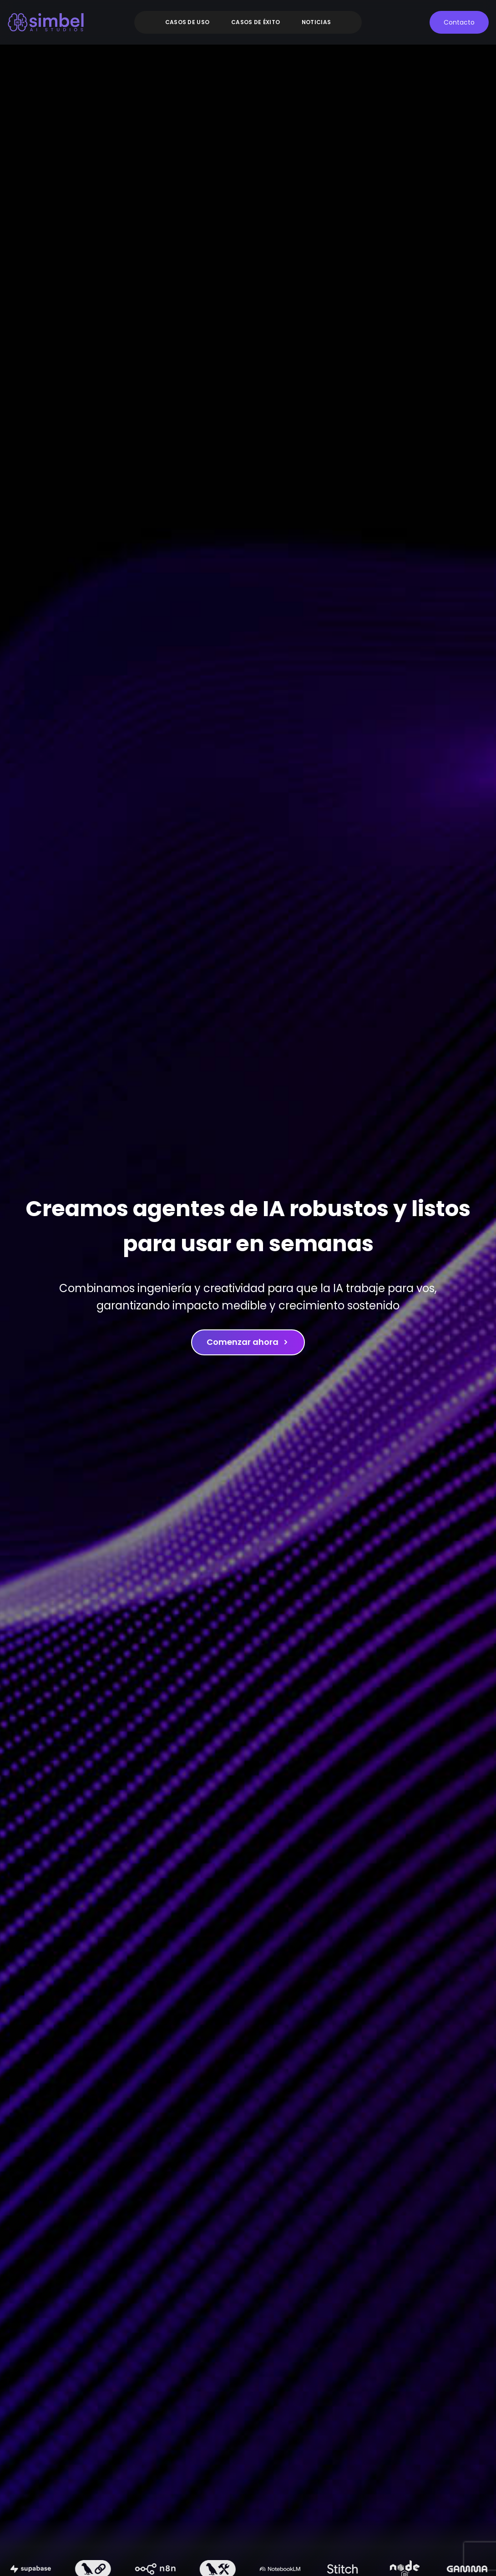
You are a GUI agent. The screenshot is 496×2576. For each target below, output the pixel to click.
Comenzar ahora (248, 1342)
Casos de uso (187, 22)
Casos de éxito (255, 22)
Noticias (316, 22)
